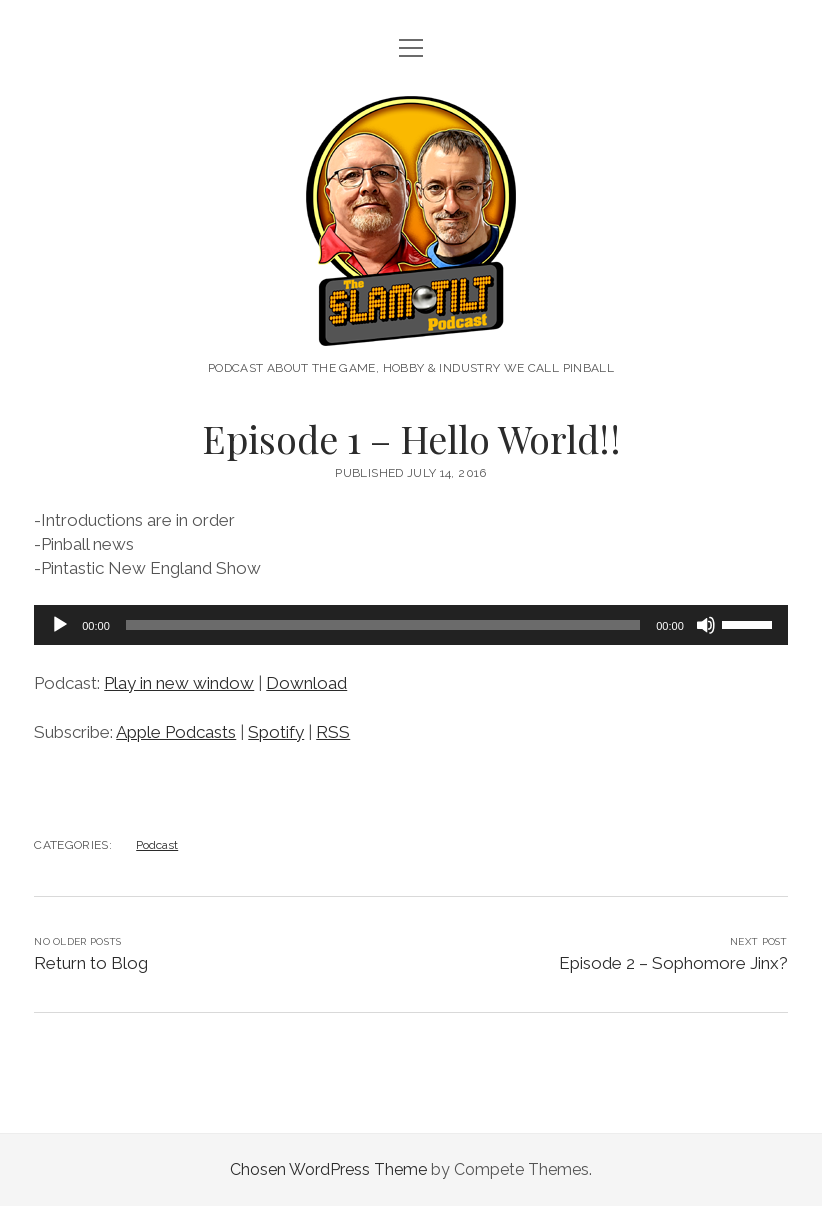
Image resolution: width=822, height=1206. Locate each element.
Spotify (276, 732)
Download (306, 683)
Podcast (157, 845)
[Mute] (706, 625)
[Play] (60, 625)
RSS (333, 732)
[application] (411, 625)
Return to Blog (91, 963)
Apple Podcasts (176, 732)
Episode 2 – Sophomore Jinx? (673, 963)
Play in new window (179, 683)
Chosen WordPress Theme (328, 1169)
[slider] (383, 625)
